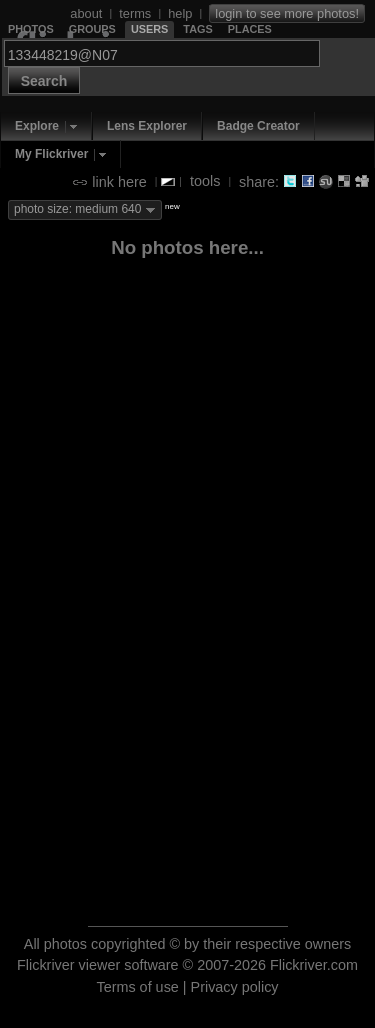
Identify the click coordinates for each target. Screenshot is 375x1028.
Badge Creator (258, 126)
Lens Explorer (147, 126)
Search (44, 81)
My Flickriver (51, 154)
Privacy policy (235, 987)
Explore (37, 126)
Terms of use (137, 987)
